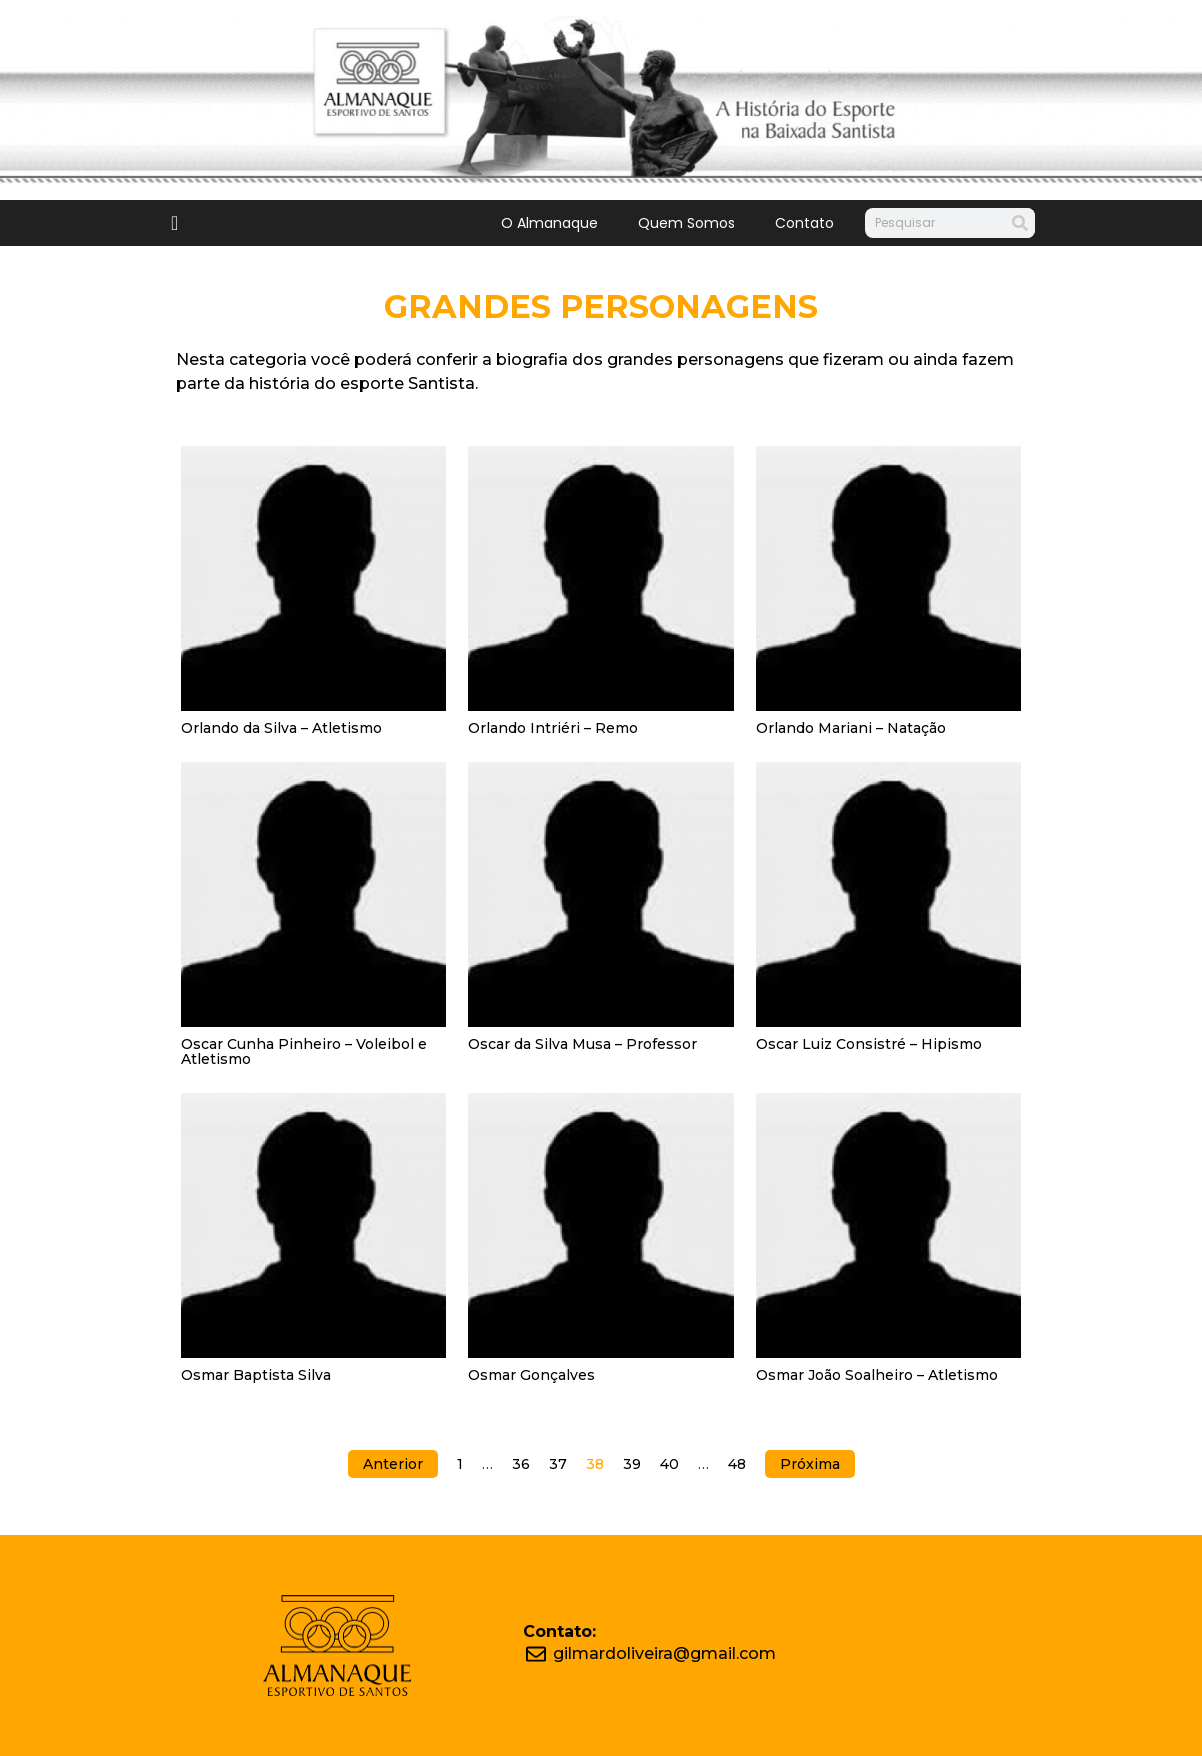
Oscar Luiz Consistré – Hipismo (869, 1044)
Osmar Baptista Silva (256, 1375)
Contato (804, 223)
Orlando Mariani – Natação (851, 728)
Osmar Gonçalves (531, 1375)
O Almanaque (549, 223)
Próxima (810, 1464)
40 (669, 1464)
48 (737, 1464)
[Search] (1020, 223)
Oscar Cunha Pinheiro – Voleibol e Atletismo (304, 1051)
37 (558, 1464)
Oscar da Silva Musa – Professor (582, 1044)
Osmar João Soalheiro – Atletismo (877, 1375)
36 (521, 1464)
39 (632, 1464)
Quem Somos (686, 223)
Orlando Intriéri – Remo (553, 728)
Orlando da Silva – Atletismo (281, 728)
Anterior (393, 1464)
